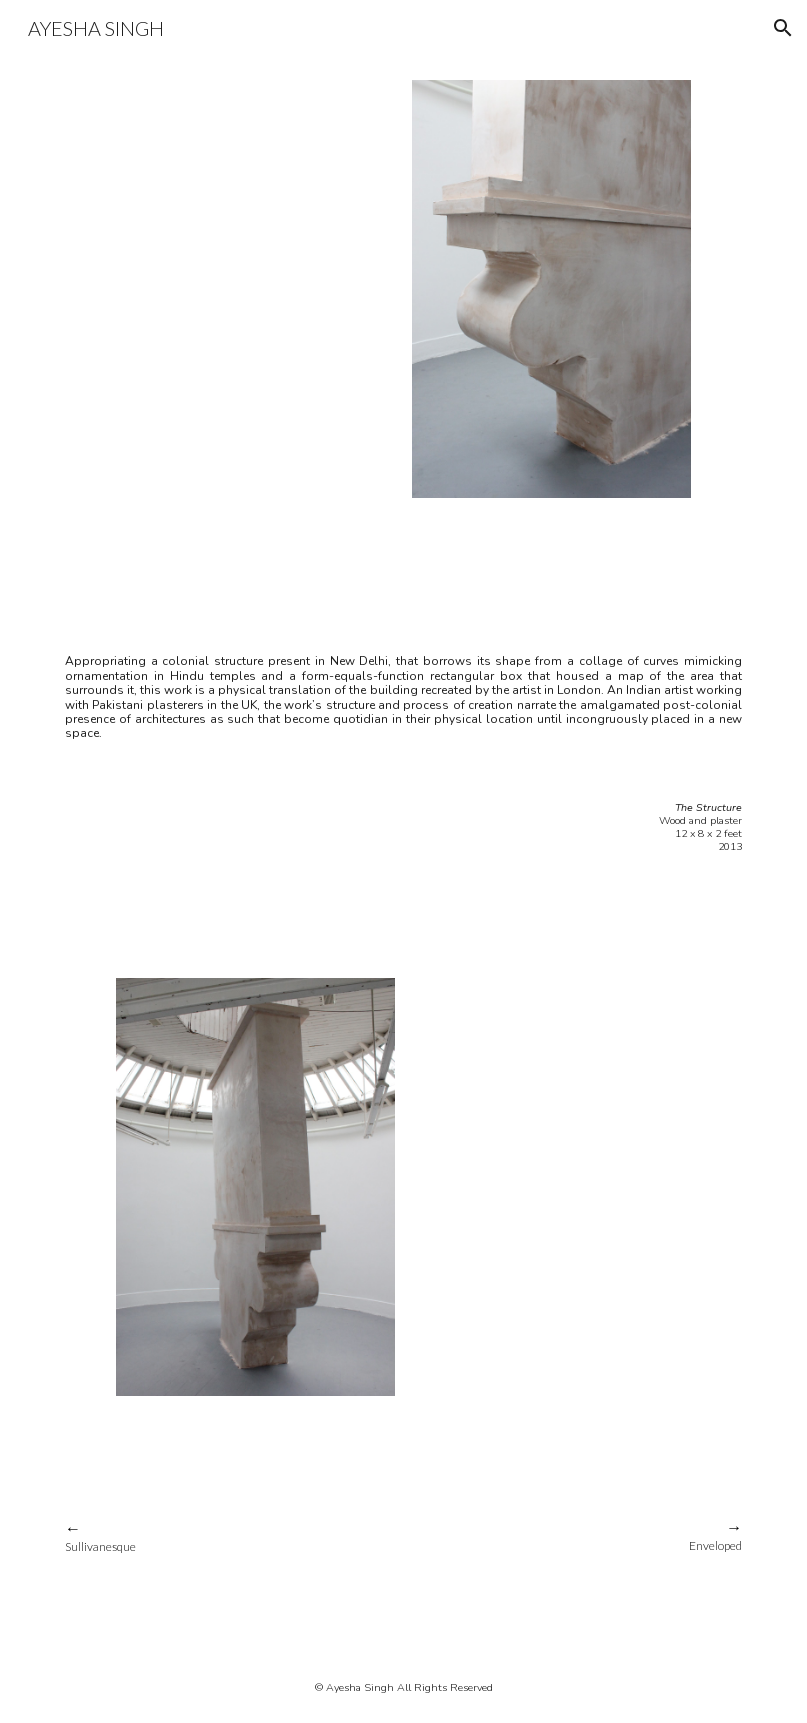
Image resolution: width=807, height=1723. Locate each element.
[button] (783, 28)
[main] (403, 701)
